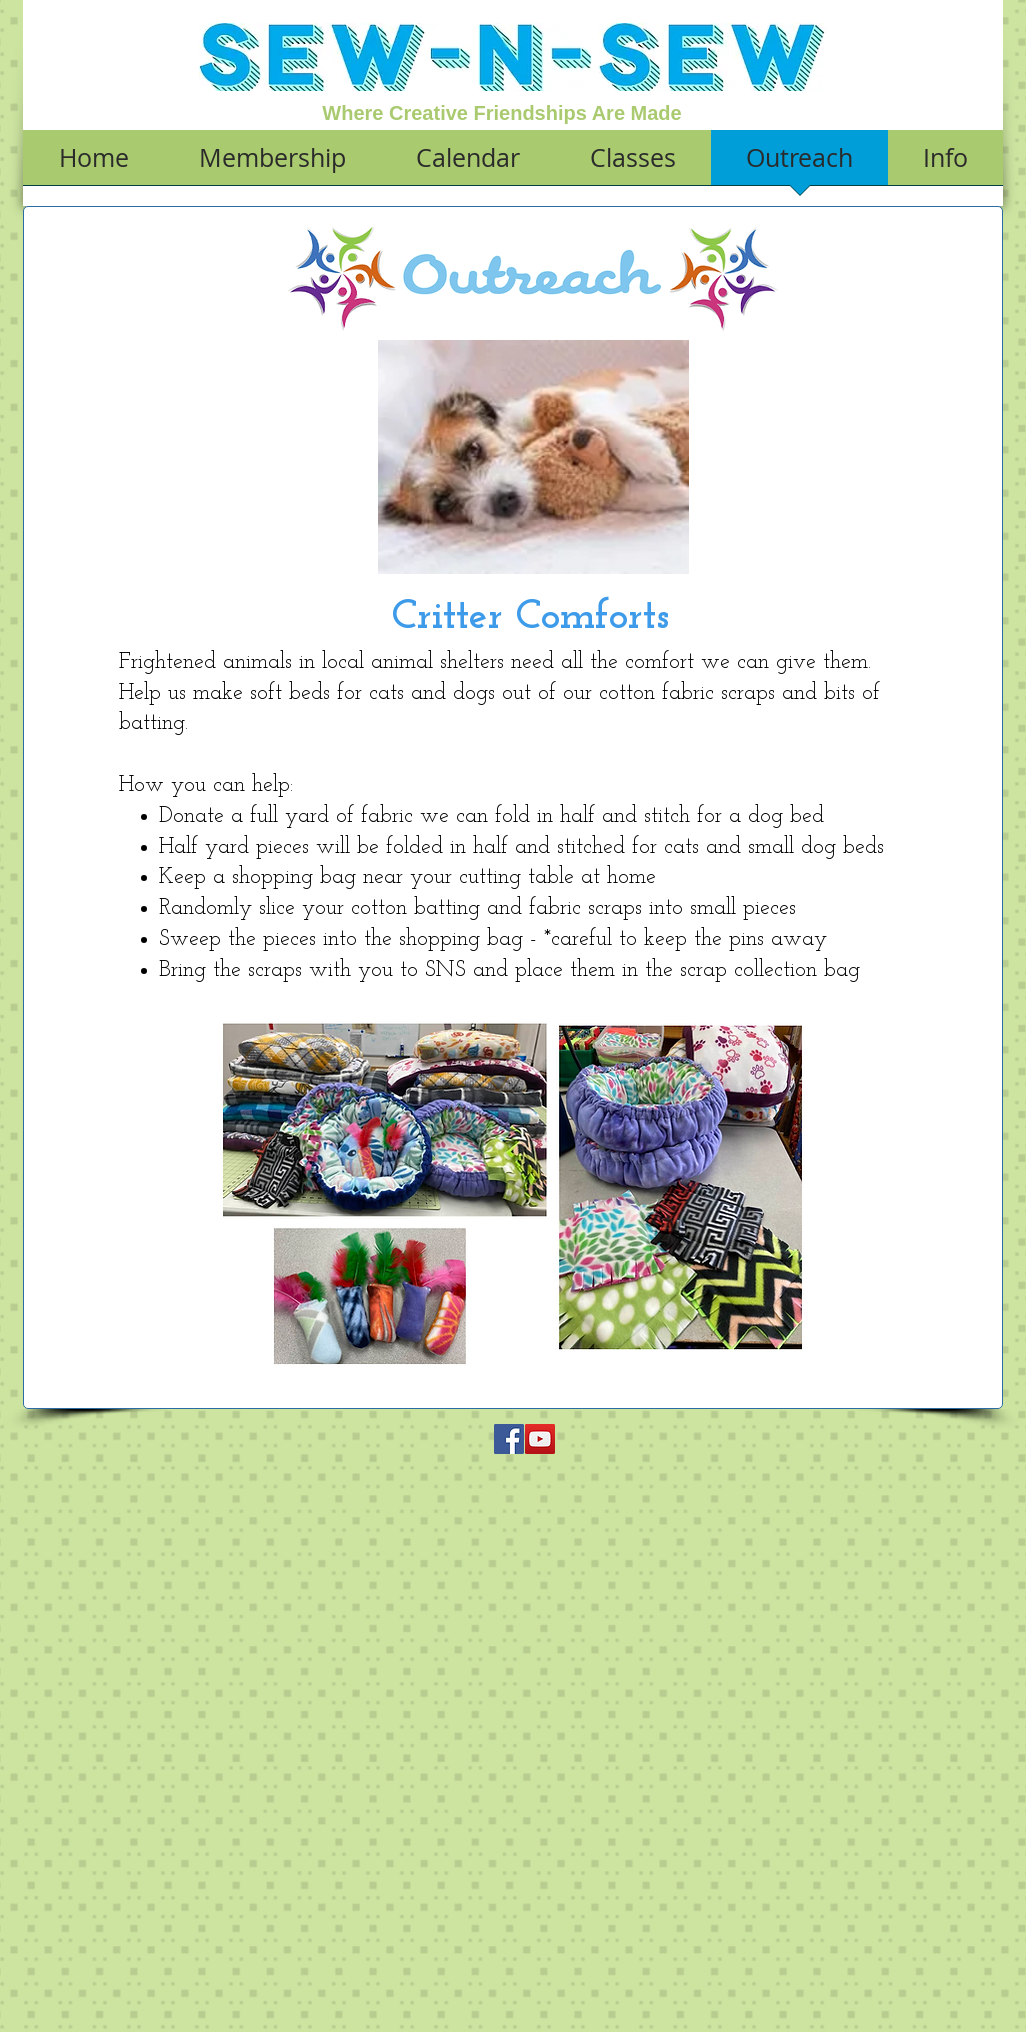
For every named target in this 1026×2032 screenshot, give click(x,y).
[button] (272, 164)
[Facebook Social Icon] (509, 1439)
